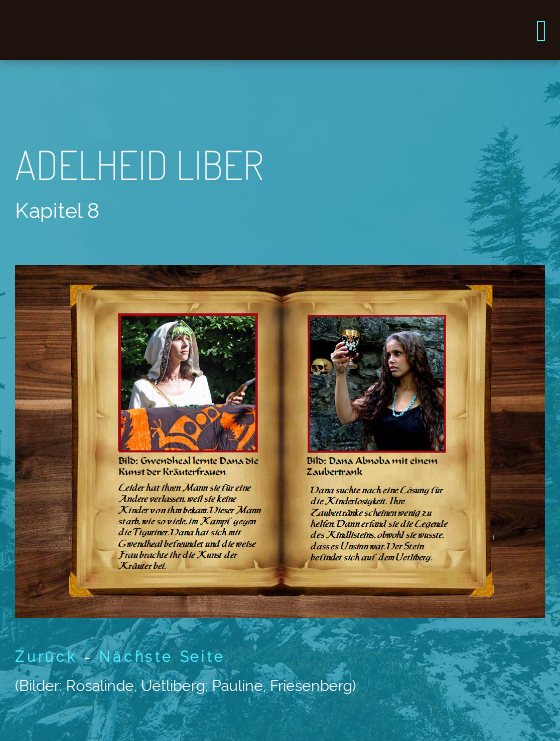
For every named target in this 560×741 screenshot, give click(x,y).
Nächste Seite (161, 657)
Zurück (46, 657)
